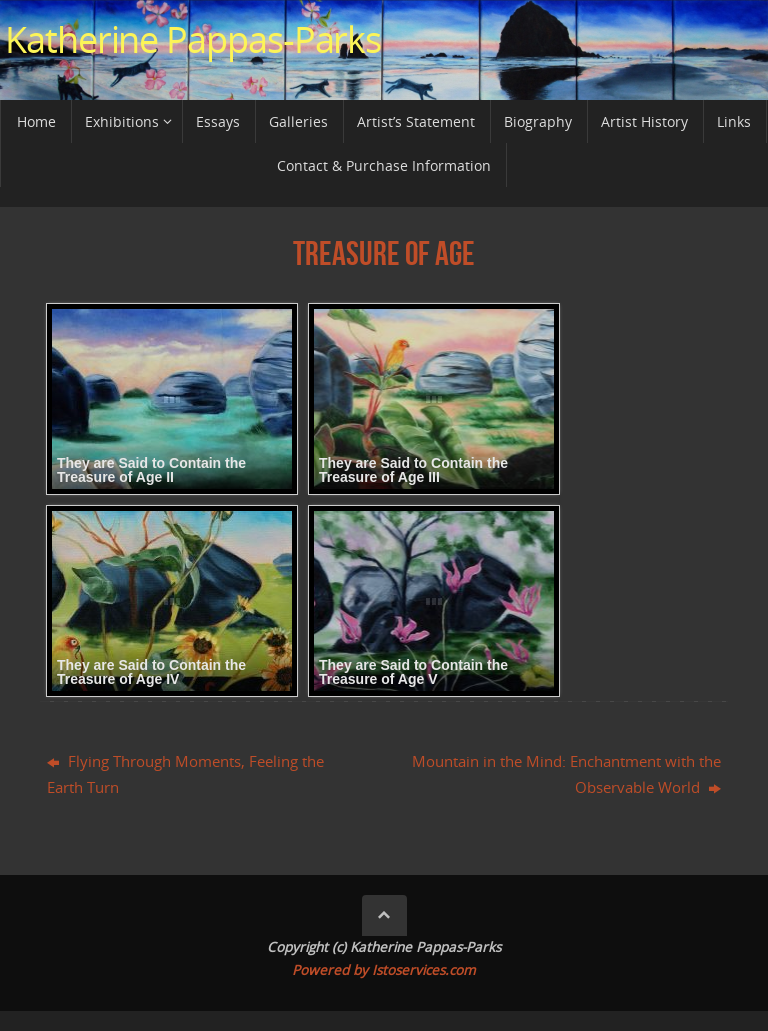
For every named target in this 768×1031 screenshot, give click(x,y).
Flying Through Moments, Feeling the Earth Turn (185, 774)
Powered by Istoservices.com (384, 970)
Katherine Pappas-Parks (193, 40)
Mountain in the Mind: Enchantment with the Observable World (566, 774)
